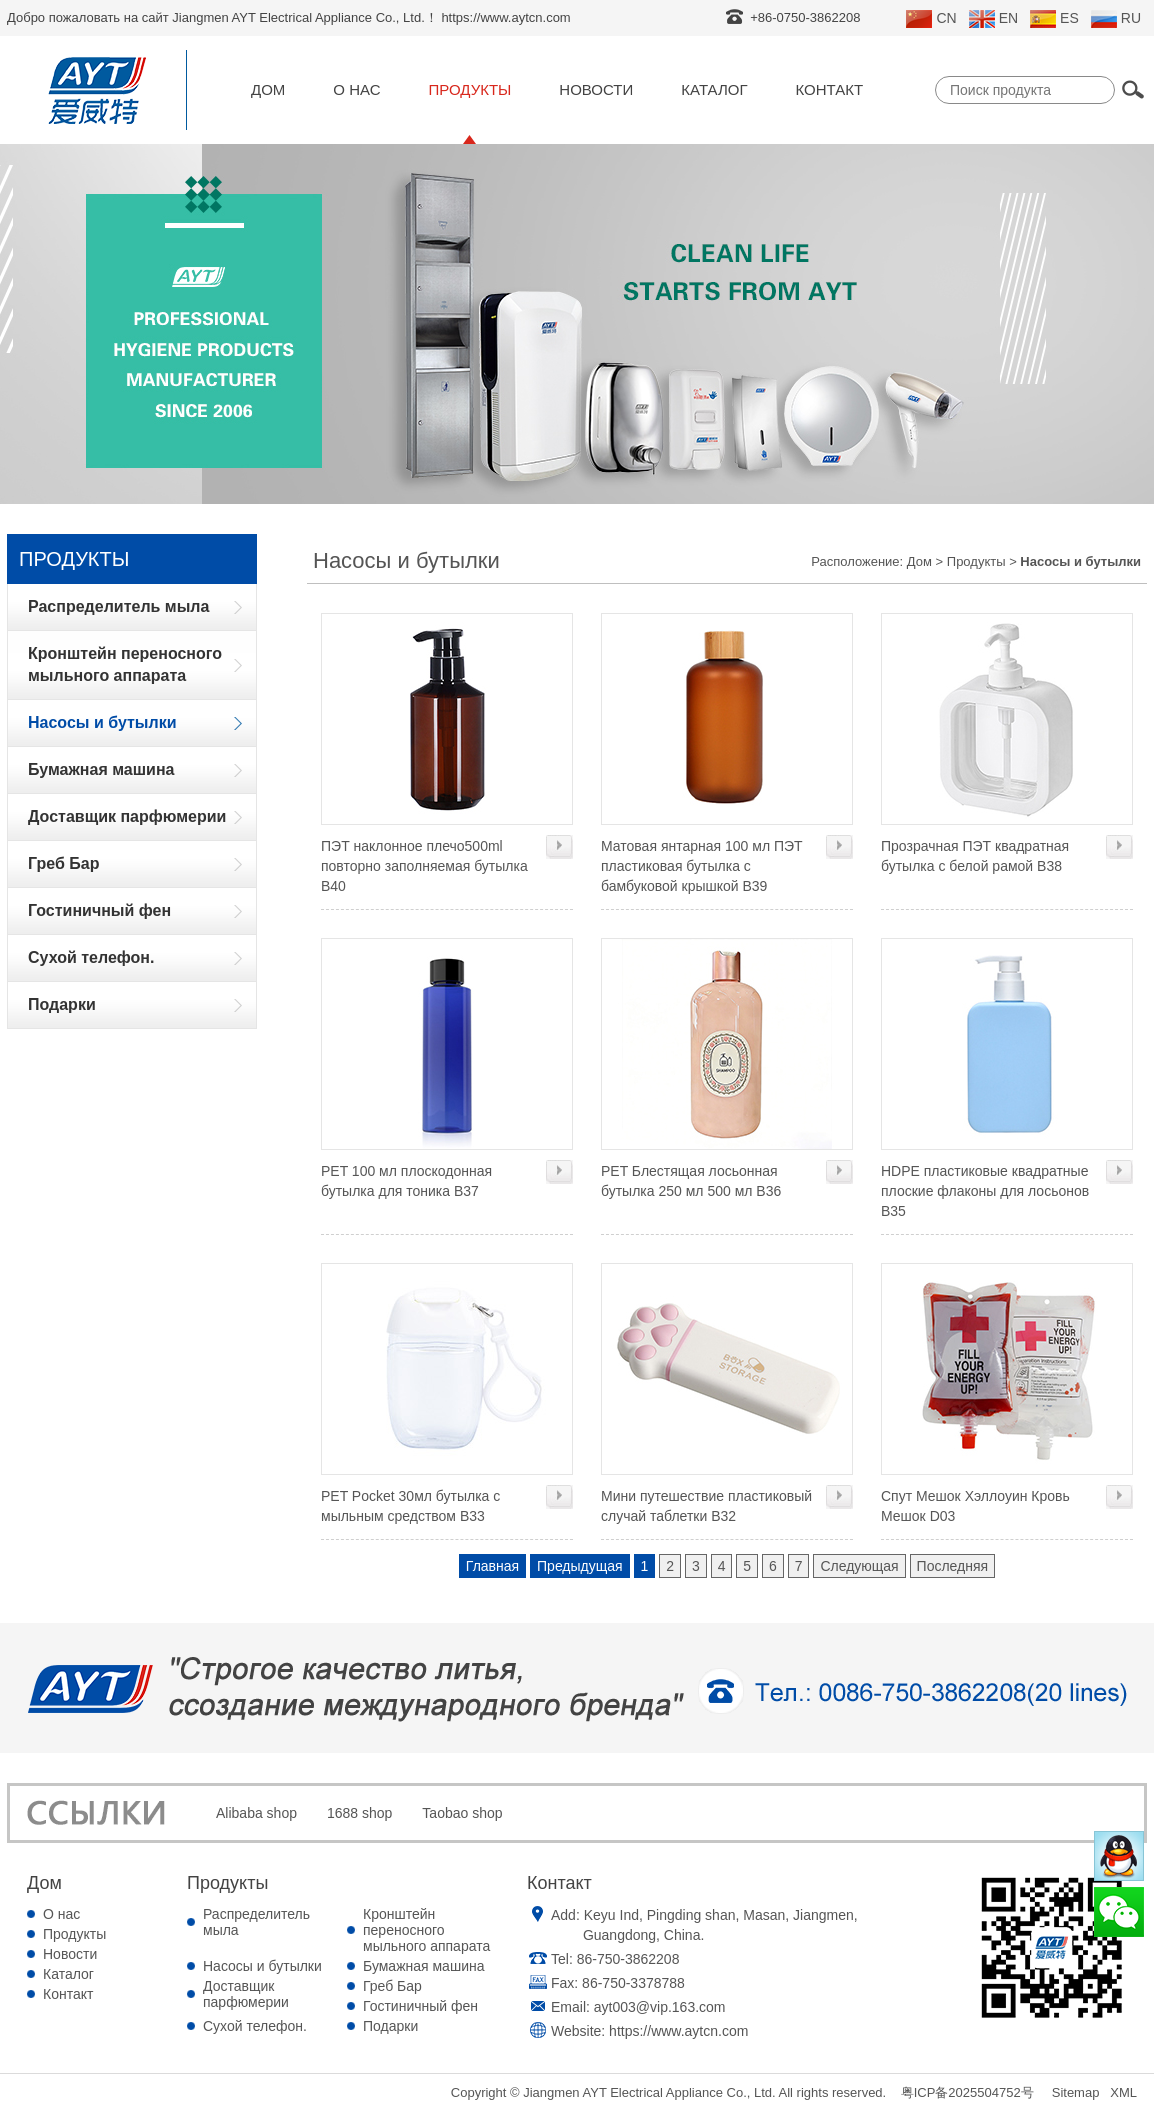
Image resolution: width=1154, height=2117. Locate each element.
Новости (596, 89)
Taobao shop (462, 1813)
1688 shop (359, 1813)
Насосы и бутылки (262, 1966)
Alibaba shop (256, 1813)
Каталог (714, 89)
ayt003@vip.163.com (660, 2007)
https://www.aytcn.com (678, 2031)
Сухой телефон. (255, 2026)
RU (1116, 19)
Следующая (859, 1566)
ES (1054, 19)
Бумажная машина (423, 1966)
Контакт (830, 89)
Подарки (390, 2026)
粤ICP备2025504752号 (967, 2092)
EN (993, 19)
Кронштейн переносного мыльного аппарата (426, 1930)
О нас (356, 89)
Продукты (470, 89)
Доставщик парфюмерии (246, 1994)
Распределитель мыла (256, 1922)
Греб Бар (392, 1986)
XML (1123, 2092)
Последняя (953, 1566)
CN (931, 19)
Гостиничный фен (420, 2006)
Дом (268, 89)
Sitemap (1076, 2092)
